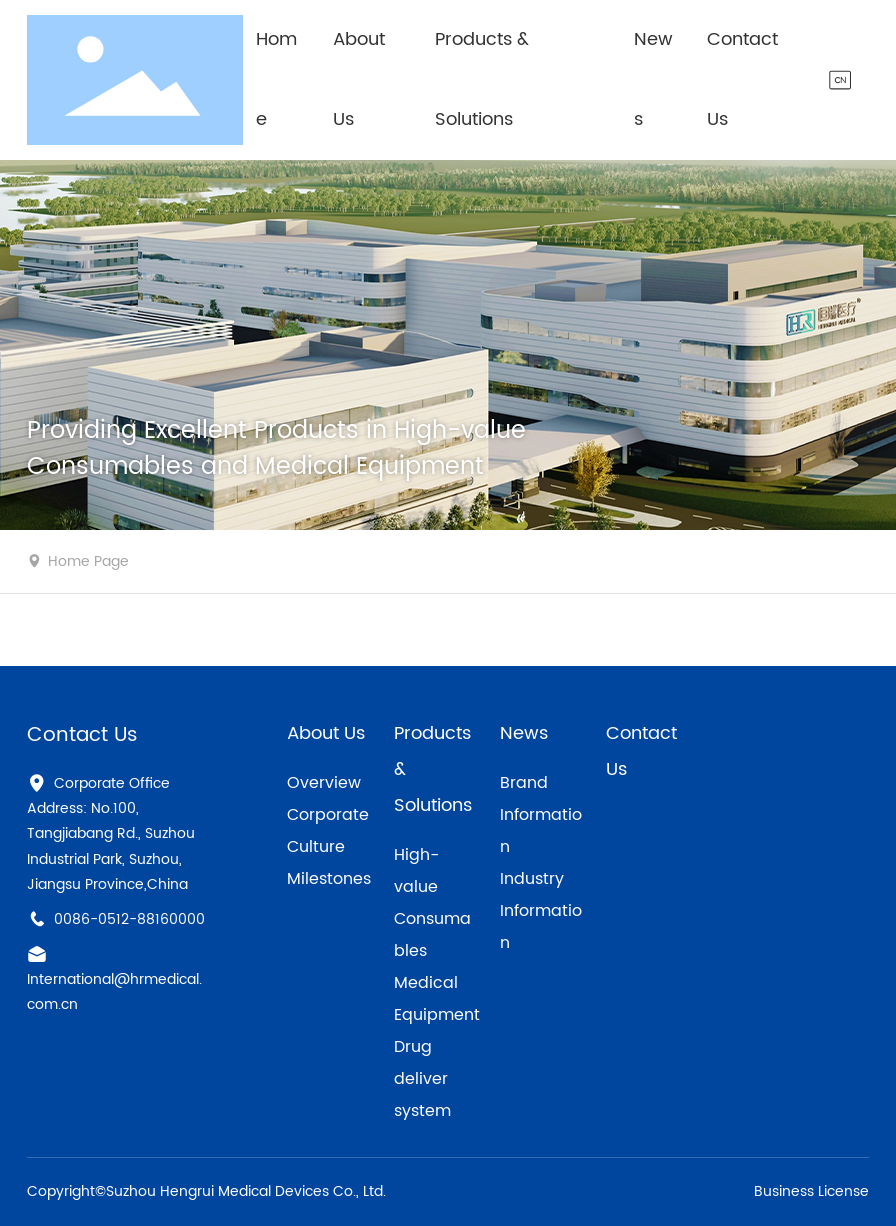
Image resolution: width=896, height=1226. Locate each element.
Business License (811, 1191)
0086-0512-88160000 (129, 919)
